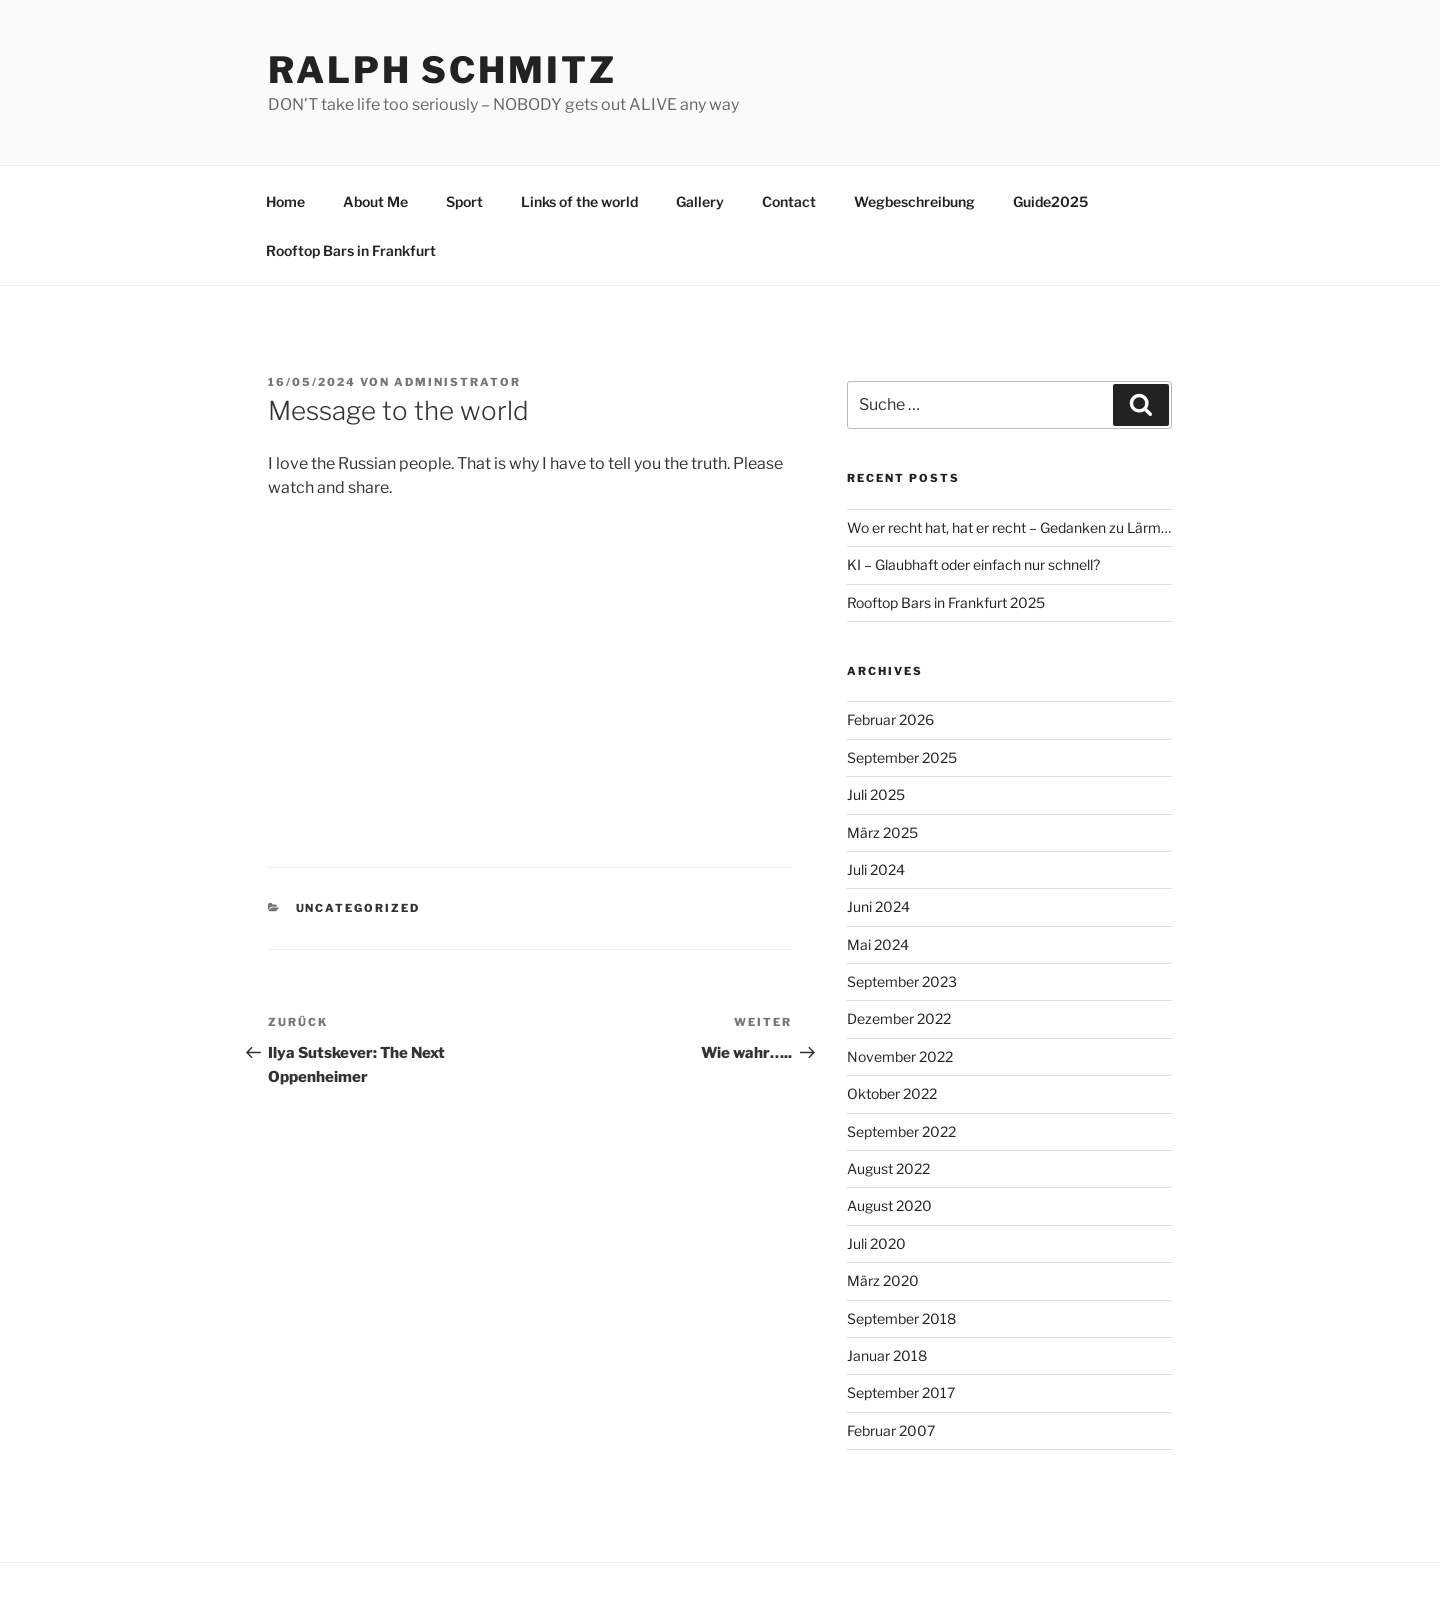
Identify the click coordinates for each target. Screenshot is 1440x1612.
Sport (464, 201)
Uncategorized (358, 908)
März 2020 (883, 1280)
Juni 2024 (878, 906)
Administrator (457, 382)
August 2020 (889, 1205)
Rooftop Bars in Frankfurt (351, 250)
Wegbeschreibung (914, 201)
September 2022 (901, 1131)
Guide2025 (1050, 201)
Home (285, 201)
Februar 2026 (890, 719)
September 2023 (902, 981)
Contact (789, 201)
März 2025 (882, 832)
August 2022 (888, 1168)
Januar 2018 (887, 1355)
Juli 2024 (876, 869)
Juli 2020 (876, 1243)
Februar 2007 (891, 1430)
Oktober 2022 (892, 1093)
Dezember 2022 (899, 1018)
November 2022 (900, 1056)
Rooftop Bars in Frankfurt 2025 (946, 602)
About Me (375, 201)
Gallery (700, 201)
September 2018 (901, 1318)
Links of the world (579, 201)
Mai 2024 (878, 944)
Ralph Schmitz (442, 70)
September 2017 (901, 1392)
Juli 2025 (876, 794)
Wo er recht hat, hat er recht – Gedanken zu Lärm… (1009, 527)
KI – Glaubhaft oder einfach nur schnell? (973, 564)
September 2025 (902, 757)
